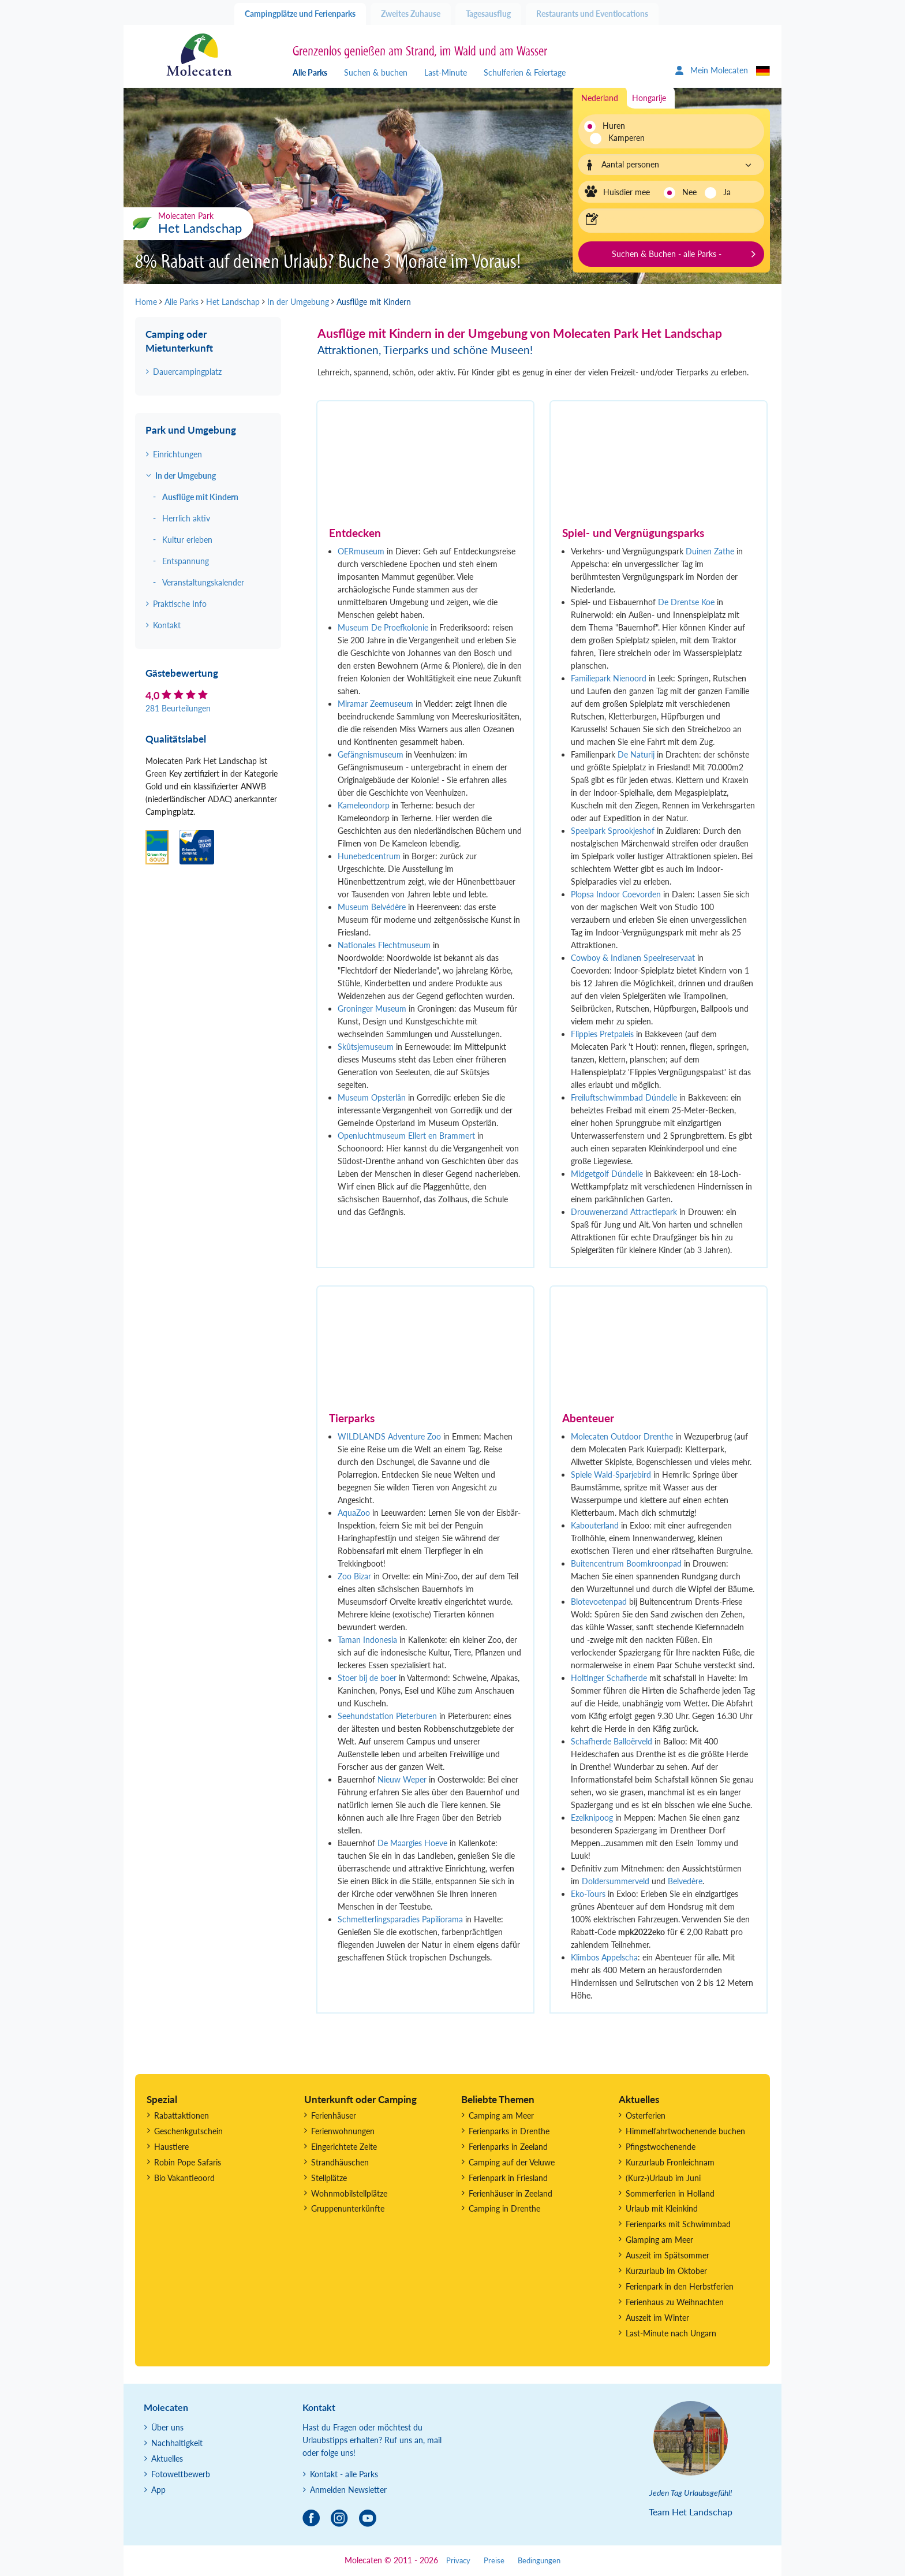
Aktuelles (167, 2458)
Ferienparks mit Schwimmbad (678, 2224)
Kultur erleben (187, 540)
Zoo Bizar (354, 1576)
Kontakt (167, 625)
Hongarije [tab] (649, 98)
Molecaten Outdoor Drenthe (622, 1436)
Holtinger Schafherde (609, 1678)
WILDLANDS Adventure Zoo (389, 1436)
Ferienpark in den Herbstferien (680, 2286)
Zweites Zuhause (410, 13)
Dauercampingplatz (187, 371)
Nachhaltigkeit (177, 2443)
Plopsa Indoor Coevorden (616, 894)
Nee (689, 192)
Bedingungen (539, 2560)
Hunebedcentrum (369, 856)
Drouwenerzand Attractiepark (624, 1212)
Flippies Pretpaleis (602, 1034)
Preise (494, 2560)
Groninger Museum (372, 1008)
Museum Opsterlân (372, 1097)
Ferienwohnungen (343, 2131)
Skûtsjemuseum (367, 1047)
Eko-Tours (588, 1894)
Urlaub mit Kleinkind (662, 2208)
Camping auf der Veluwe (512, 2162)
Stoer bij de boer (367, 1678)
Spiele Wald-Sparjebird (611, 1474)
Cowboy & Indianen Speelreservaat (633, 958)
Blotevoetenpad (599, 1601)
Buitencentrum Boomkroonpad (626, 1563)
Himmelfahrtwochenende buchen (685, 2131)
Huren (614, 126)
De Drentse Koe (686, 602)
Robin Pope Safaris (187, 2162)
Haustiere (171, 2147)
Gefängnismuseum (370, 754)
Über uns (167, 2427)
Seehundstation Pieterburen (387, 1716)
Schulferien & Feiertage (525, 72)
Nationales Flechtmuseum (384, 945)
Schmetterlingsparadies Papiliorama (400, 1919)
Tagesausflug (488, 13)
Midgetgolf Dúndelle (607, 1174)
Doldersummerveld (615, 1881)
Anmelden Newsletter (348, 2490)
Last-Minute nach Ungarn (671, 2333)
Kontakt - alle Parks (344, 2474)
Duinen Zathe (710, 551)
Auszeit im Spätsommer (667, 2255)
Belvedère (685, 1881)
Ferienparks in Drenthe (509, 2131)
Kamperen (619, 138)
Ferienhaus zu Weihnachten (675, 2302)
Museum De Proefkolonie (383, 627)
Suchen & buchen (375, 72)
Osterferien (645, 2115)
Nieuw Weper (402, 1779)
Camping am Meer (501, 2115)
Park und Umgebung (190, 430)
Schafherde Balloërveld (611, 1741)
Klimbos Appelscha (604, 1957)
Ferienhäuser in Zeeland (510, 2193)
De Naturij (636, 754)
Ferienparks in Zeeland (508, 2147)
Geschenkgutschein (188, 2131)
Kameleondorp (365, 805)
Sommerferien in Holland (670, 2193)
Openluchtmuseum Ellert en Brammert (406, 1135)
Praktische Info (180, 604)
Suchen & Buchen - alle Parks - (666, 254)
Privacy (458, 2560)
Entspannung (185, 561)
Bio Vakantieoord (184, 2178)
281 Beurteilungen (178, 708)
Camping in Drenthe (504, 2208)
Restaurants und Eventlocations (592, 13)
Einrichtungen (177, 454)
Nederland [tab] (599, 98)
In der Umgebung (185, 475)
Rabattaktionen (181, 2115)
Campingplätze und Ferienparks (300, 13)
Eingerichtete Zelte (344, 2147)
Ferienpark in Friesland (508, 2178)
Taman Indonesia (367, 1640)
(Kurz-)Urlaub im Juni (663, 2178)
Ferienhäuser (333, 2115)
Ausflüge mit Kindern (200, 497)
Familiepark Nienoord (608, 678)
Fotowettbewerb (180, 2474)
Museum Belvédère (372, 907)
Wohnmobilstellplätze (349, 2193)
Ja (727, 192)
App (158, 2490)
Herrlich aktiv (186, 518)
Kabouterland (595, 1525)
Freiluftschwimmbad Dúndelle (624, 1097)
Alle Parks (310, 72)
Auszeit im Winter (657, 2317)
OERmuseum (361, 551)
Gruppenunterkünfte (347, 2208)
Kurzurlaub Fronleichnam (670, 2162)
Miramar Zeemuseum (375, 704)
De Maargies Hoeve (412, 1843)
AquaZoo (355, 1513)
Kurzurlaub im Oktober (666, 2271)
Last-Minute (445, 72)
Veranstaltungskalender (203, 582)
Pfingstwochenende (660, 2147)
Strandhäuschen (340, 2162)
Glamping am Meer (659, 2240)
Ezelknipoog (592, 1817)
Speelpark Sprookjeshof (613, 831)
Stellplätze (329, 2178)
